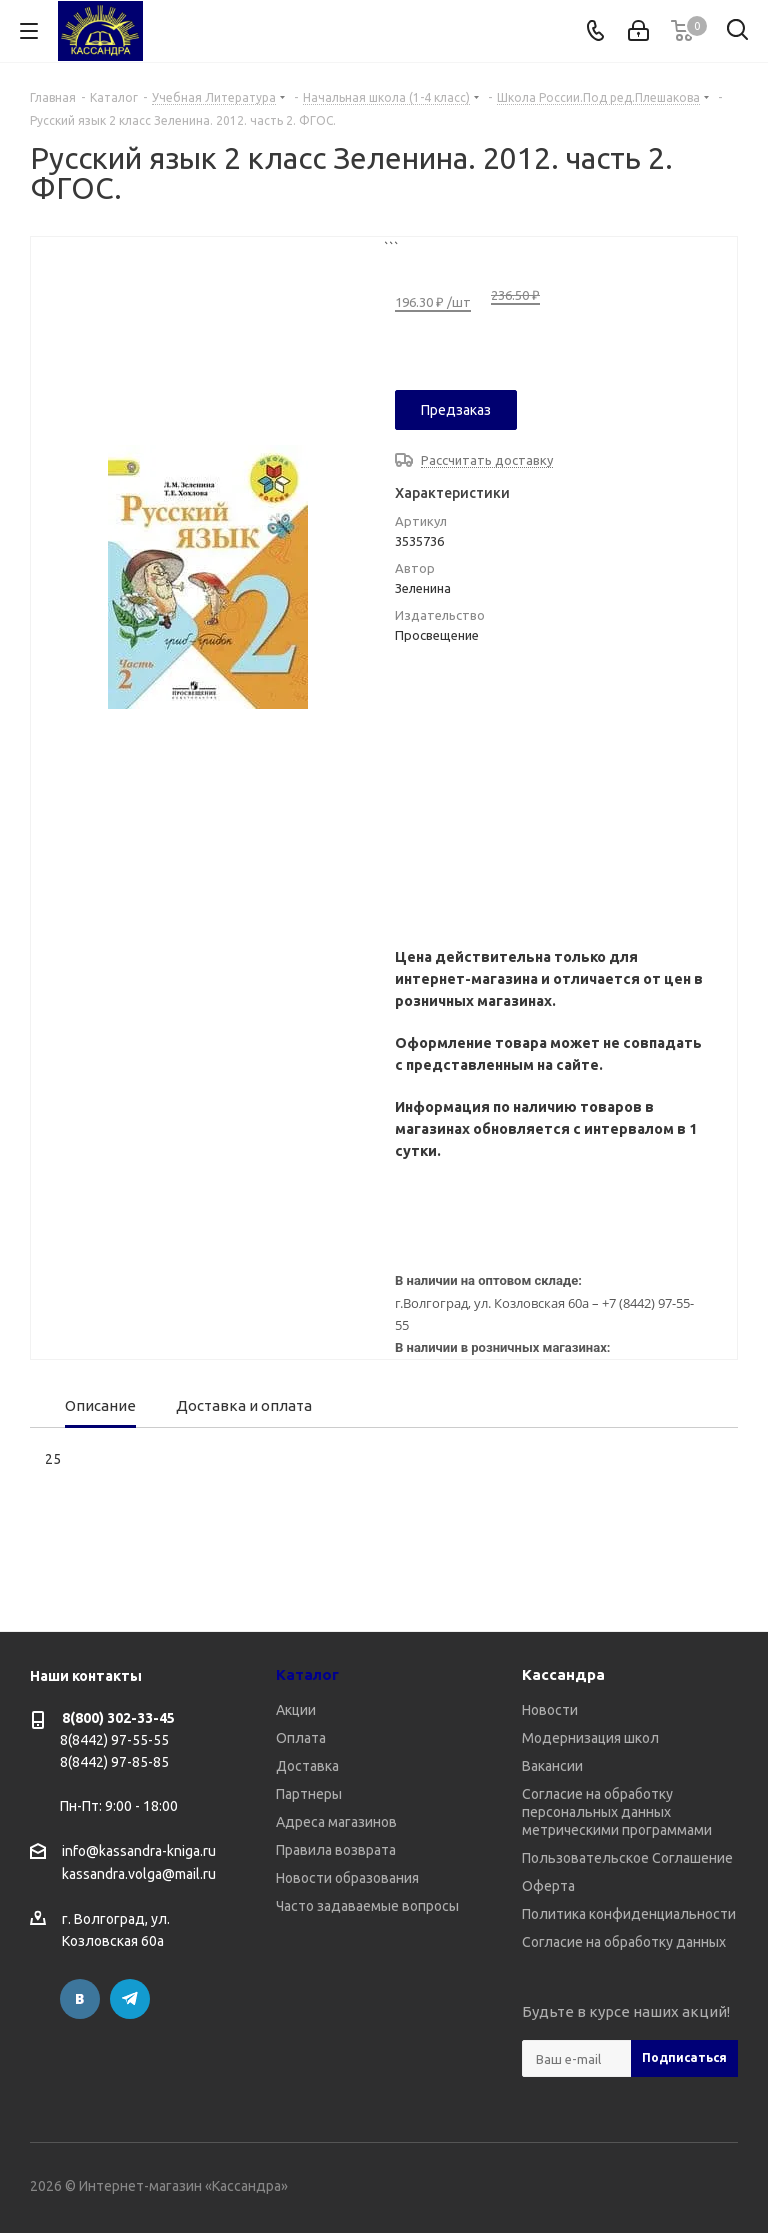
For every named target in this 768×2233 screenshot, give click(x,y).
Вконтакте (80, 1999)
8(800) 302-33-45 (118, 1718)
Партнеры (309, 1794)
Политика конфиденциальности (629, 1914)
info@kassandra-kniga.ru (139, 1851)
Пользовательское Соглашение (627, 1858)
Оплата (301, 1738)
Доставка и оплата (244, 1405)
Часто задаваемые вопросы (367, 1906)
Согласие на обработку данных (624, 1942)
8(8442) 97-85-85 (114, 1762)
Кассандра (563, 1674)
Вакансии (552, 1766)
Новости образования (347, 1878)
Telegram (130, 1999)
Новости (550, 1710)
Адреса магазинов (336, 1822)
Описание (100, 1405)
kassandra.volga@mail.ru (139, 1875)
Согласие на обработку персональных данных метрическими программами (617, 1812)
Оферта (548, 1886)
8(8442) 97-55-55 (114, 1740)
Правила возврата (336, 1850)
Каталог (307, 1674)
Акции (296, 1710)
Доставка (307, 1766)
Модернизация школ (590, 1738)
